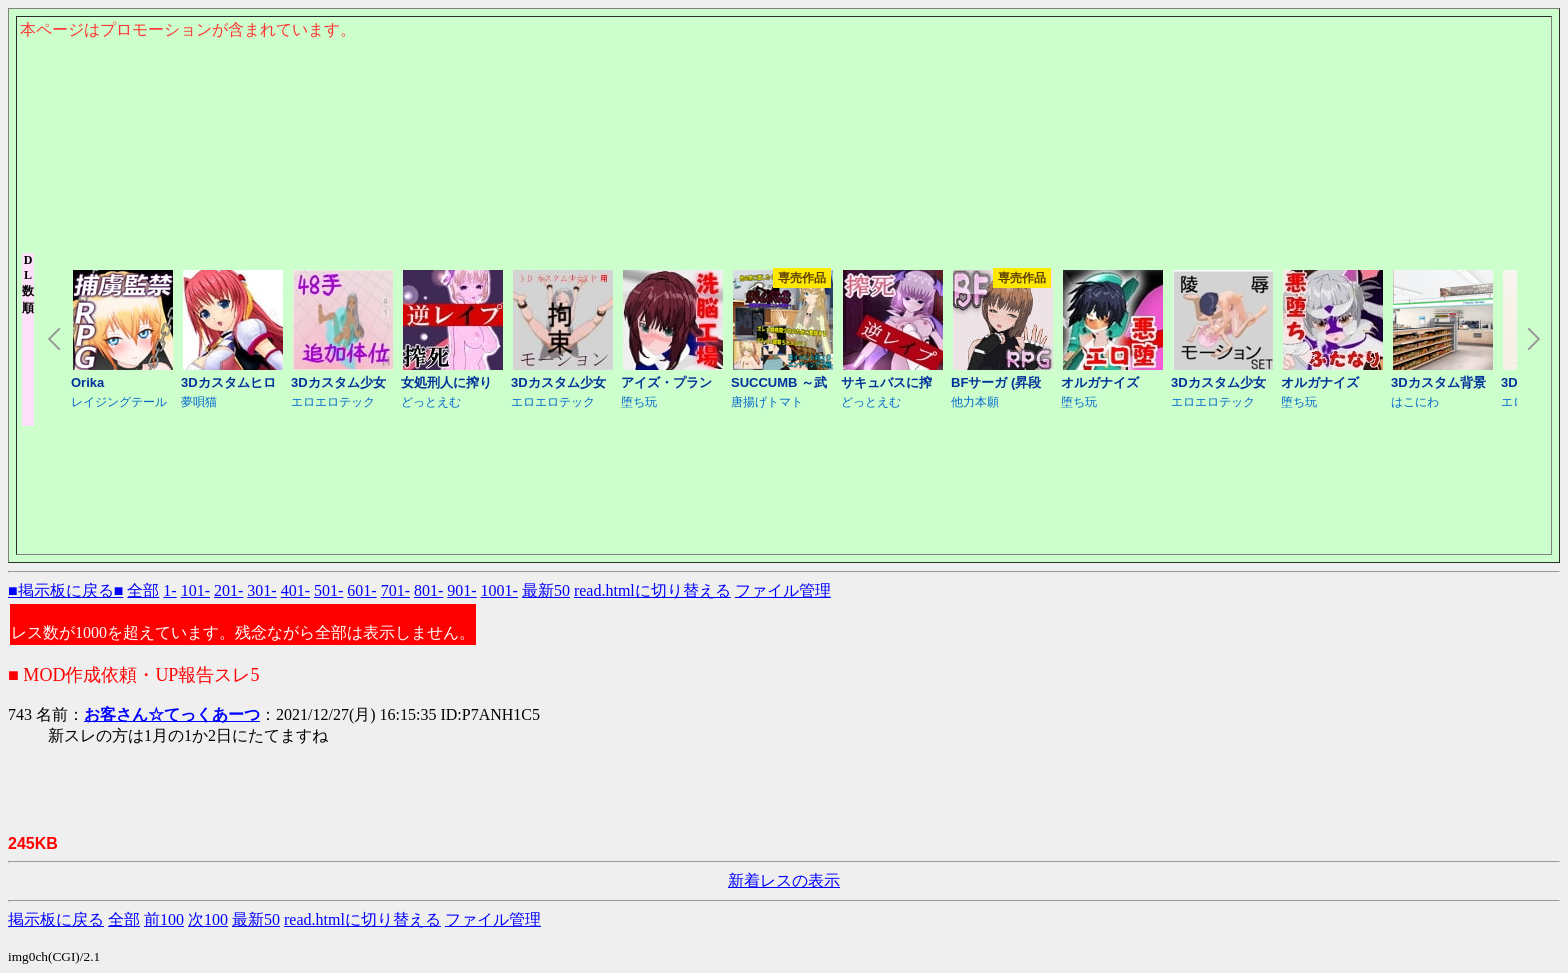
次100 (208, 919)
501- (328, 590)
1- (169, 590)
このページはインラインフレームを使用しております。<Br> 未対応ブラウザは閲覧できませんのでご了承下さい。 (784, 146)
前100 (164, 919)
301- (261, 590)
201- (228, 590)
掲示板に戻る (56, 919)
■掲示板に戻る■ (65, 590)
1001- (499, 590)
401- (295, 590)
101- (195, 590)
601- (361, 590)
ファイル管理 (783, 590)
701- (395, 590)
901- (461, 590)
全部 (143, 590)
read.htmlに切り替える (652, 590)
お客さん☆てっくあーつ (172, 714)
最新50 (546, 590)
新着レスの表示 (784, 880)
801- (428, 590)
